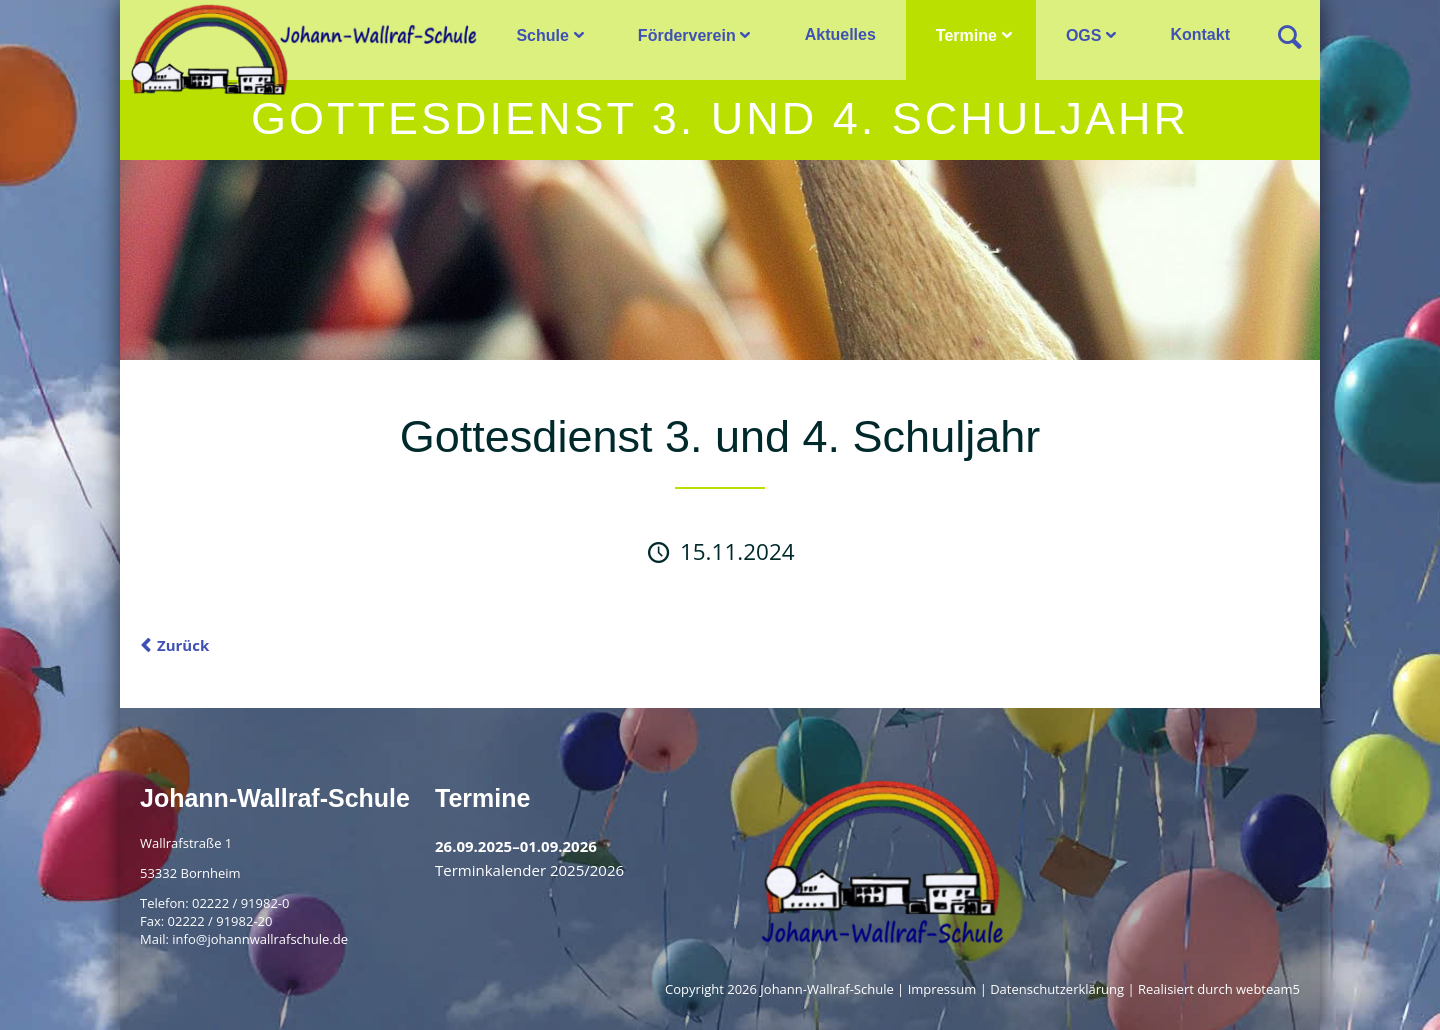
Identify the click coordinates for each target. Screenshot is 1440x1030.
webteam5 (1268, 989)
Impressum (942, 989)
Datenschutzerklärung (1057, 989)
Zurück (183, 645)
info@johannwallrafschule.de (260, 939)
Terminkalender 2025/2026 (529, 870)
